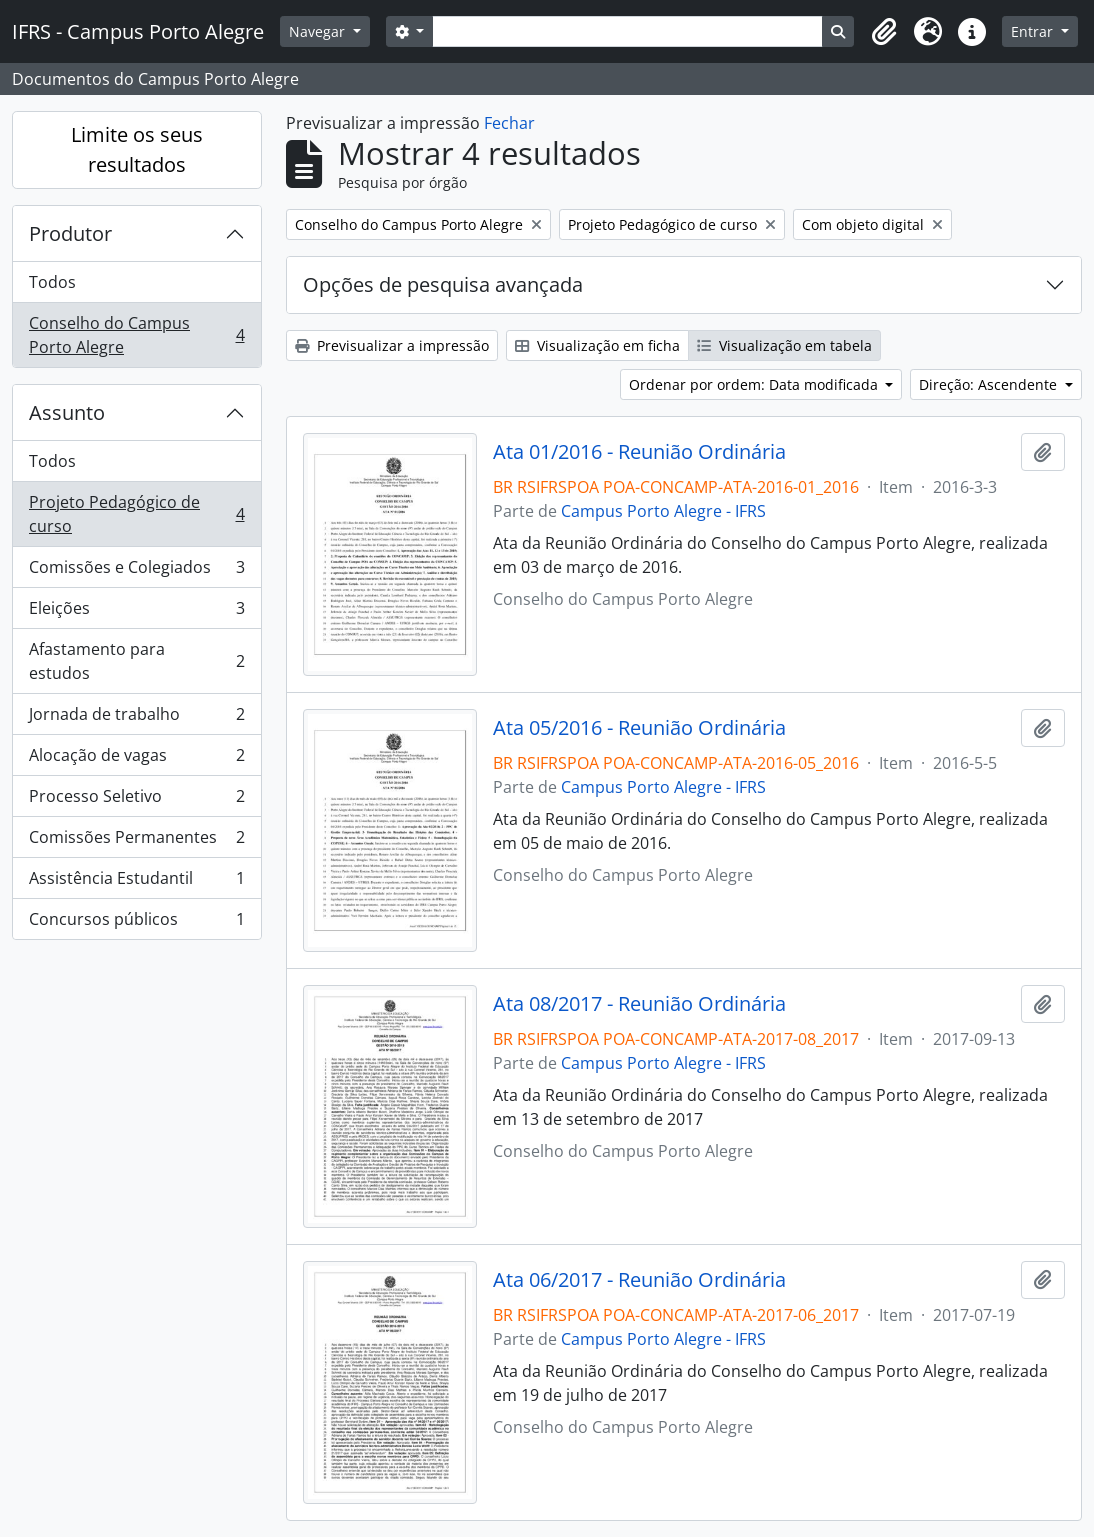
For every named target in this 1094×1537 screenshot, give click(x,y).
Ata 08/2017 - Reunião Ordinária (639, 1004)
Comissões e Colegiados (136, 571)
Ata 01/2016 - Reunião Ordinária (639, 452)
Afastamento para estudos (136, 661)
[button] (884, 32)
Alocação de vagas (136, 759)
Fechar (509, 123)
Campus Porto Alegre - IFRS (663, 511)
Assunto (67, 412)
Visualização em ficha (597, 345)
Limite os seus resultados (137, 149)
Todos (52, 282)
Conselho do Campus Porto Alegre (136, 335)
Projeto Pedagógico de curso (136, 514)
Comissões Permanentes (136, 841)
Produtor (70, 233)
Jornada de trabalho (136, 718)
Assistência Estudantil (136, 882)
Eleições (136, 612)
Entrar (1034, 31)
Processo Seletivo (136, 800)
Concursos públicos (136, 923)
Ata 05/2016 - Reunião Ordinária (639, 728)
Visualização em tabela (784, 345)
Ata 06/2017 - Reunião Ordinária (639, 1280)
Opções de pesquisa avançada (443, 284)
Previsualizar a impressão (392, 345)
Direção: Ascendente (990, 384)
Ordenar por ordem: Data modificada (755, 384)
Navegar (319, 31)
